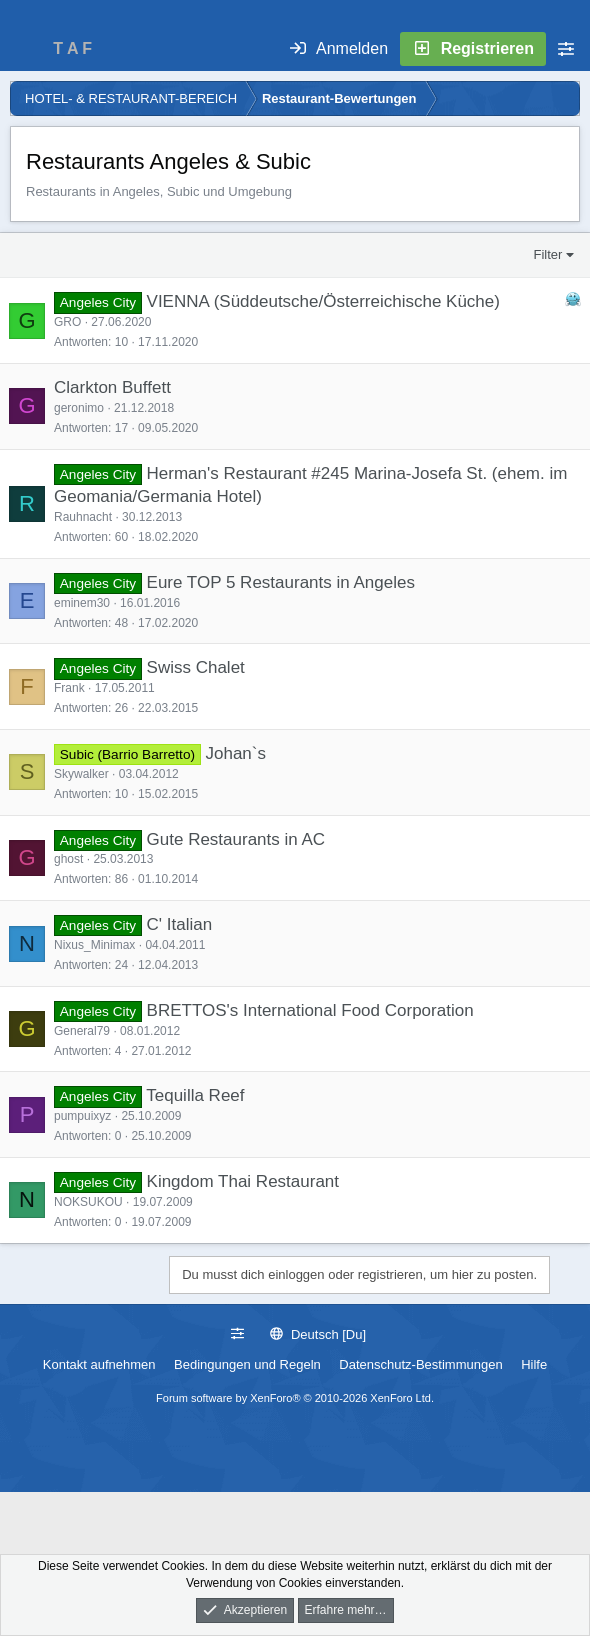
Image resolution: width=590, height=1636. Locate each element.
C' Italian (180, 924)
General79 (82, 1031)
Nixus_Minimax (94, 945)
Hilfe (534, 1364)
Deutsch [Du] (318, 1334)
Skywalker (81, 774)
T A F (72, 48)
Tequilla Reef (195, 1095)
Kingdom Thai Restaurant (243, 1181)
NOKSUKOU (88, 1202)
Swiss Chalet (196, 667)
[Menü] (26, 49)
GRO (67, 322)
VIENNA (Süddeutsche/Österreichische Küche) (323, 301)
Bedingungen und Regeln (247, 1364)
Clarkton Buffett (112, 387)
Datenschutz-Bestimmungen (420, 1364)
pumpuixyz (82, 1116)
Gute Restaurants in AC (236, 839)
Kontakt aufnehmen (99, 1364)
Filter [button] (548, 254)
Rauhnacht (83, 517)
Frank (69, 688)
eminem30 (82, 603)
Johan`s (235, 753)
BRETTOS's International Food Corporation (310, 1010)
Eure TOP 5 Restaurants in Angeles (281, 582)
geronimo (79, 408)
